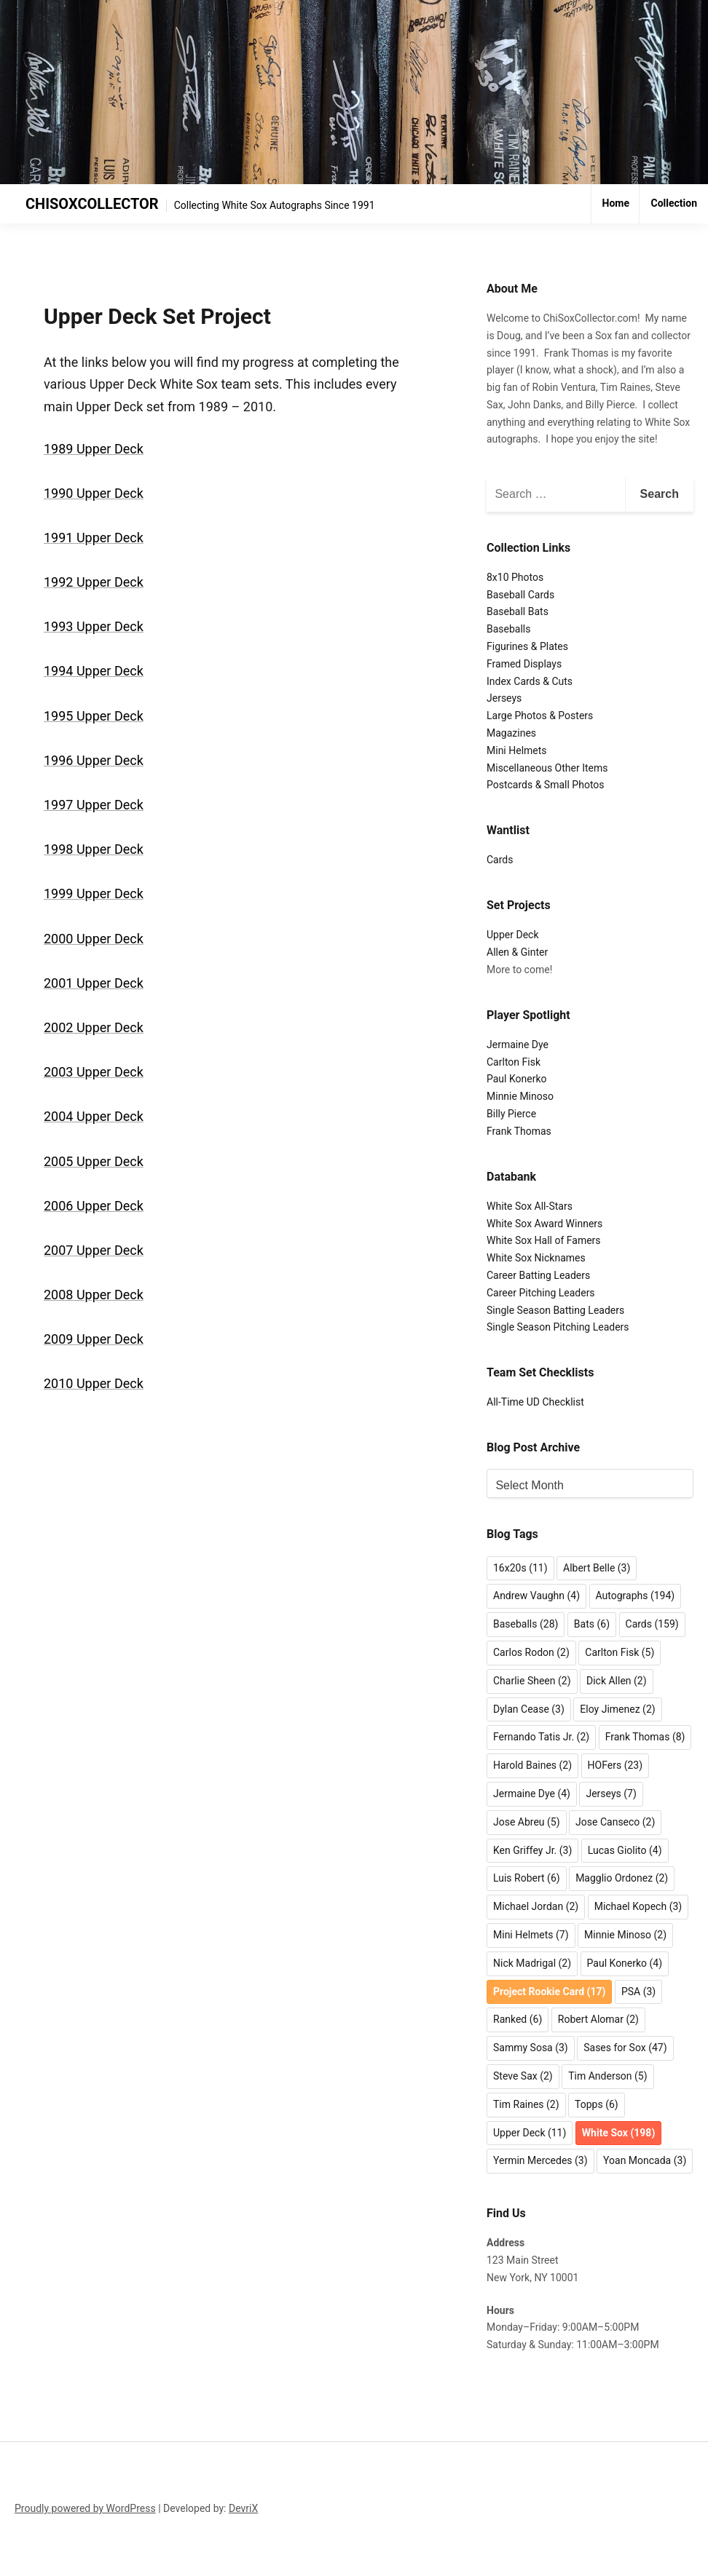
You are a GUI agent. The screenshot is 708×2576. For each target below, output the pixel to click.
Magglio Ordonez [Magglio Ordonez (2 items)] (621, 1878)
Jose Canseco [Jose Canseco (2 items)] (615, 1822)
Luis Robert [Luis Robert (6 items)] (526, 1878)
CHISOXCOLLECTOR (92, 204)
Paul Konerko (517, 1079)
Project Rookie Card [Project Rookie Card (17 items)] (549, 1991)
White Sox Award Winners (544, 1223)
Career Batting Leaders (538, 1275)
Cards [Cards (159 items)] (652, 1624)
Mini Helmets (517, 750)
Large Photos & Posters (540, 715)
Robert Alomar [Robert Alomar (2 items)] (598, 2019)
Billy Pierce (511, 1113)
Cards (500, 859)
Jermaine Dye (517, 1044)
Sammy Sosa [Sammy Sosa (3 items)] (530, 2047)
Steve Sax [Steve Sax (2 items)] (523, 2076)
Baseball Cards (520, 595)
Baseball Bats (517, 611)
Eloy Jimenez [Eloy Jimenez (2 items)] (617, 1709)
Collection (673, 203)
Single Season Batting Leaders (555, 1310)
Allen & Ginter (517, 952)
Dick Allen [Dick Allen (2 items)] (616, 1681)
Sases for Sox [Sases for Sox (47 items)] (624, 2047)
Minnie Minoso (520, 1096)
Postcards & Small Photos (546, 784)
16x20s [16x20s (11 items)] (520, 1568)
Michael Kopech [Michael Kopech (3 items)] (638, 1906)
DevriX (243, 2508)
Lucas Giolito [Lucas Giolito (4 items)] (625, 1850)
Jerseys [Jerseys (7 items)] (611, 1793)
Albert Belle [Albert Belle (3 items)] (596, 1568)
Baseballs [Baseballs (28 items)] (525, 1624)
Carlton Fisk (513, 1062)
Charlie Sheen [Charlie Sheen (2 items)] (532, 1681)
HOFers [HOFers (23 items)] (615, 1765)
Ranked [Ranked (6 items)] (517, 2019)
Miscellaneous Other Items (547, 768)
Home (615, 203)
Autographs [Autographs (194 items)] (635, 1595)
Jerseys (504, 698)
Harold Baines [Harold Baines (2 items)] (532, 1765)
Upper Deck (512, 934)
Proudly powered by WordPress (85, 2508)
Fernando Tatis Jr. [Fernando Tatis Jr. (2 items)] (541, 1737)
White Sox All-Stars (530, 1206)
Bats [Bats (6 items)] (592, 1624)
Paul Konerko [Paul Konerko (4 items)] (625, 1963)
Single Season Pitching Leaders (558, 1327)
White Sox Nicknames (536, 1258)
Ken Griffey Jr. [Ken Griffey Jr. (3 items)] (532, 1850)
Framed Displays (524, 664)
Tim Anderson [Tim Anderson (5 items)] (607, 2076)
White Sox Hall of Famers (544, 1240)
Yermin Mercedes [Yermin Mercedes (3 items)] (540, 2160)
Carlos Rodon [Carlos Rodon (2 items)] (531, 1652)
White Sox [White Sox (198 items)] (618, 2133)
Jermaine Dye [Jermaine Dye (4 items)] (531, 1793)
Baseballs (509, 629)
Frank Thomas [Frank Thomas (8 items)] (645, 1737)
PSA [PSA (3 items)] (638, 1991)
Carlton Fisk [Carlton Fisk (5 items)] (619, 1652)
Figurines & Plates (527, 646)
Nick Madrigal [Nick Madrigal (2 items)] (532, 1963)
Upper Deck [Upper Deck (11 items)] (529, 2133)
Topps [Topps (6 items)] (596, 2104)
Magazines (511, 733)
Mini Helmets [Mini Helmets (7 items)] (531, 1935)
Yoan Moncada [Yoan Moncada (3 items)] (644, 2160)
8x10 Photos (515, 577)
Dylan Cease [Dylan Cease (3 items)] (529, 1709)
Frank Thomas (519, 1131)
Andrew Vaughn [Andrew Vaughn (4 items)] (536, 1595)
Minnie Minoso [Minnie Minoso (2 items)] (625, 1935)
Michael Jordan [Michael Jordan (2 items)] (535, 1906)
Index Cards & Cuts (530, 681)
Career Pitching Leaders (541, 1293)
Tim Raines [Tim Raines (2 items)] (526, 2104)
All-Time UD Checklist (535, 1402)
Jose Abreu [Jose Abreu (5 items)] (526, 1822)
